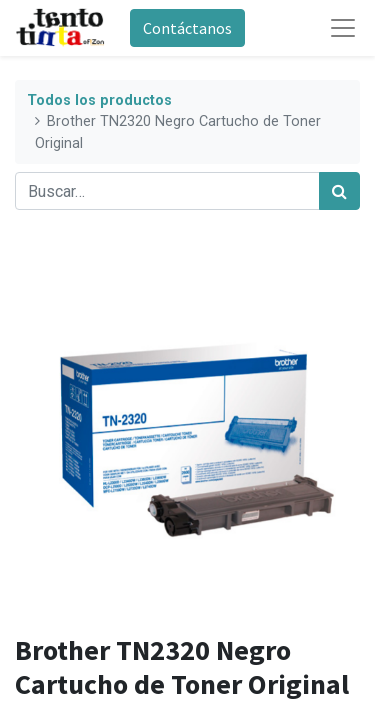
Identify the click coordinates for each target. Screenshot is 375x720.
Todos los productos (99, 100)
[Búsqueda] (339, 191)
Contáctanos (187, 28)
